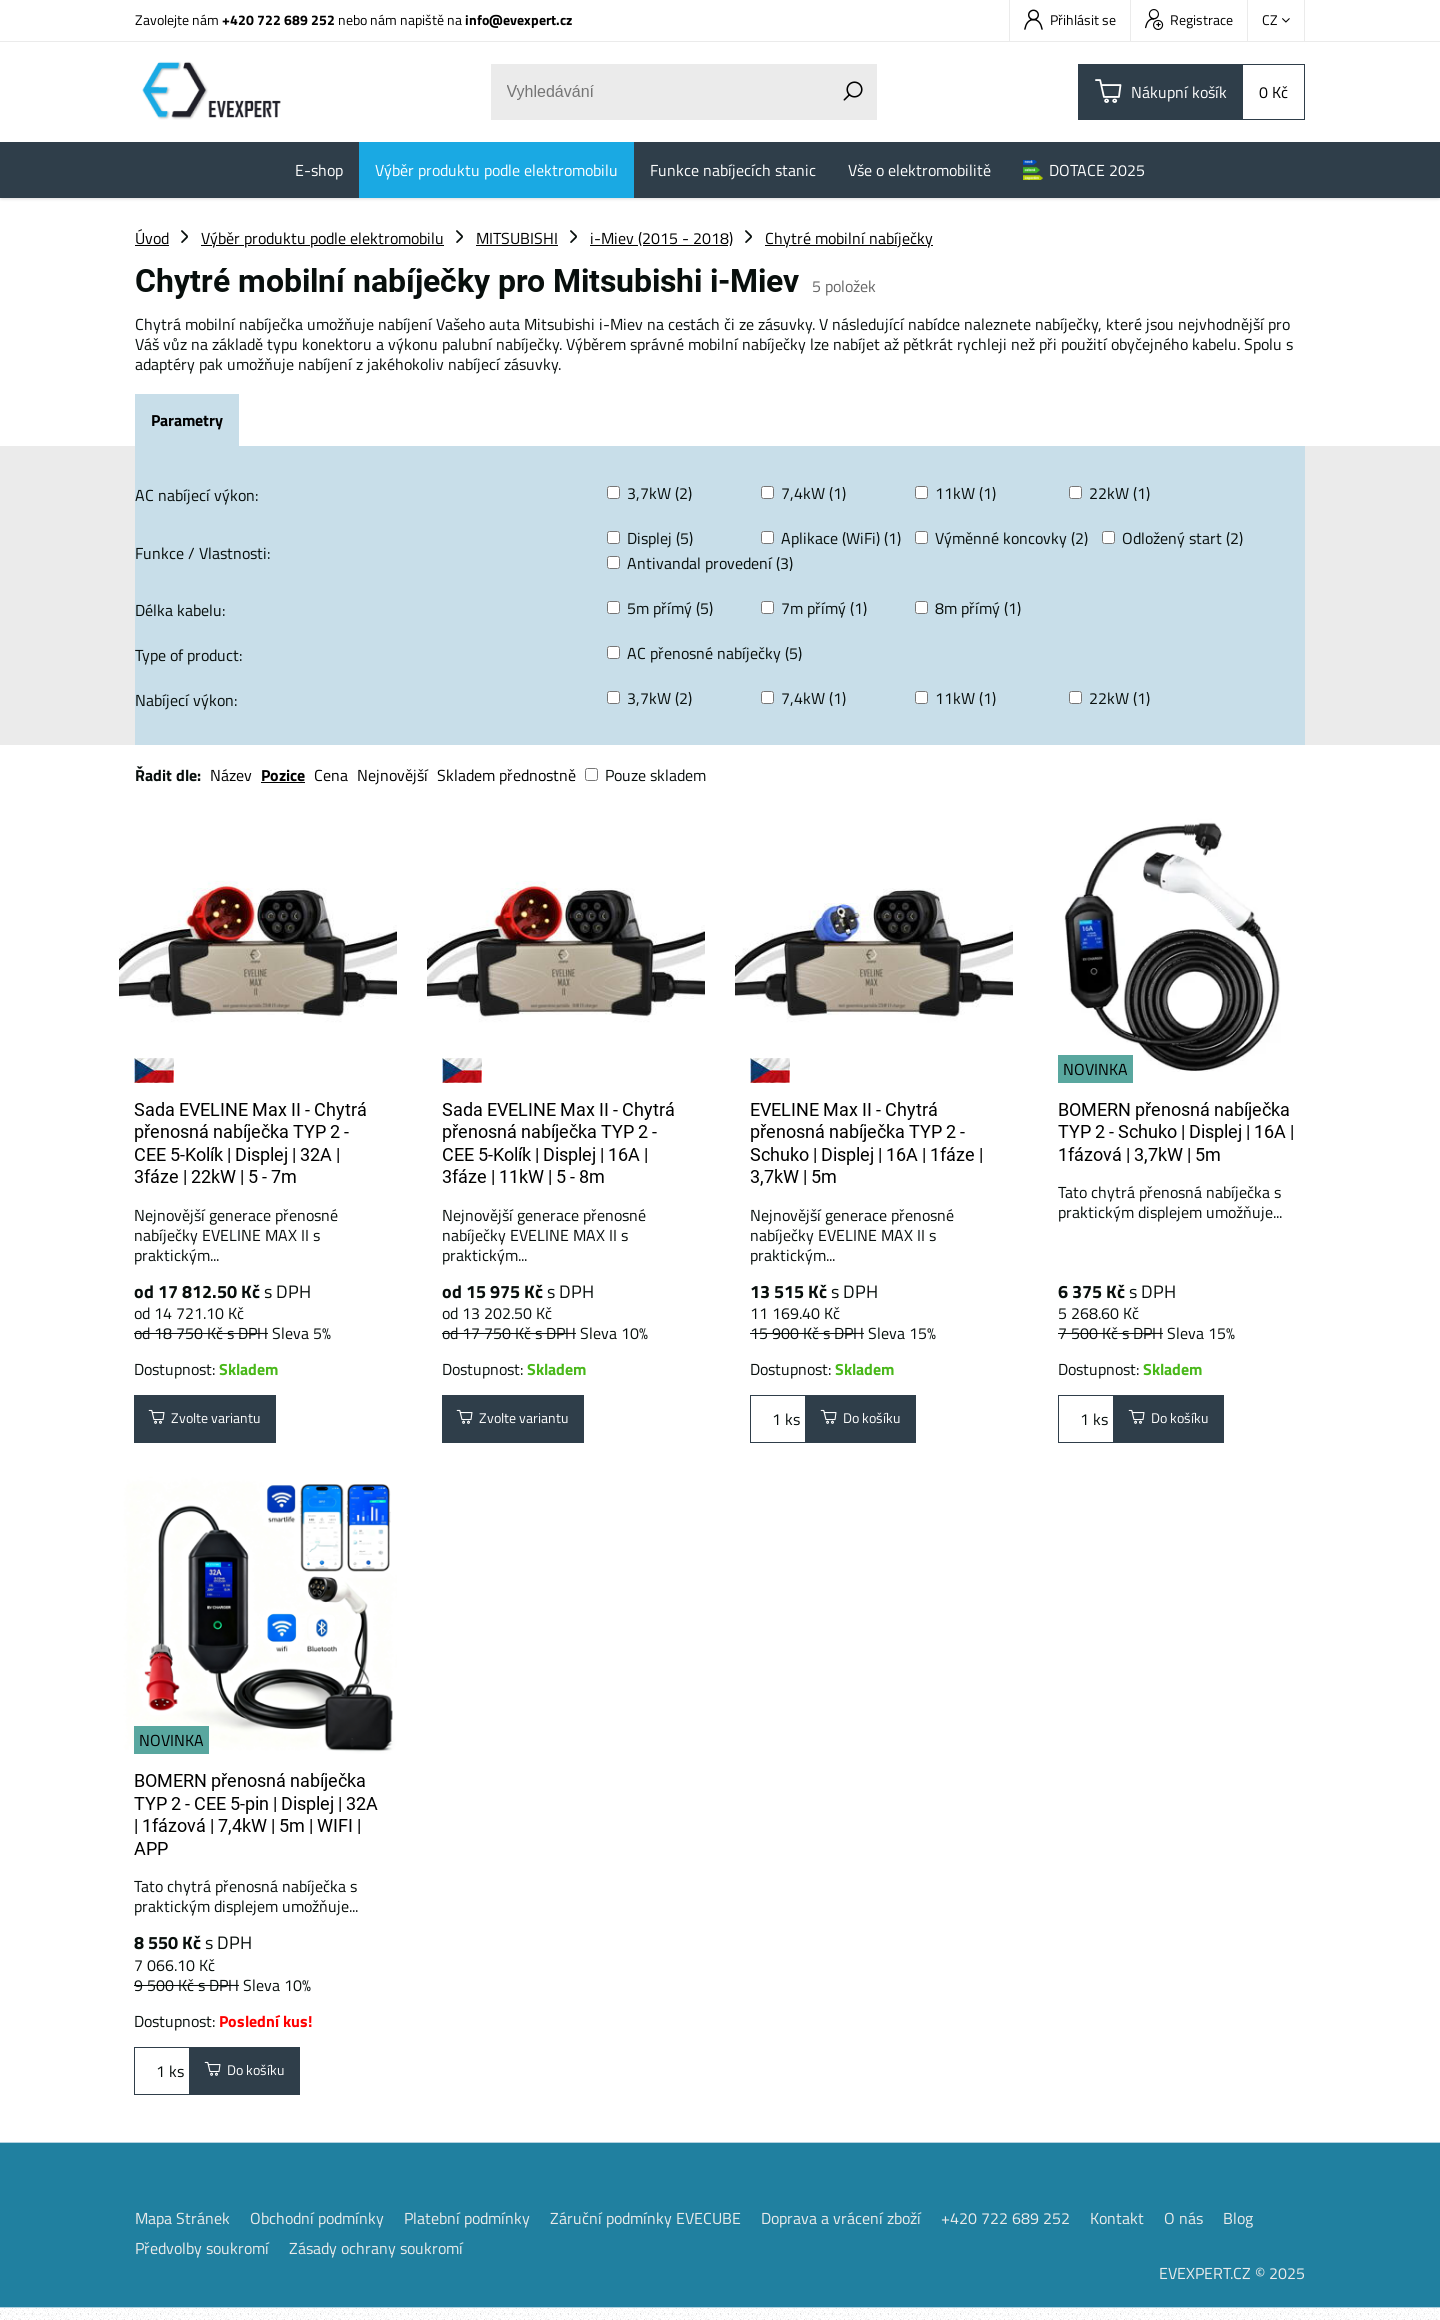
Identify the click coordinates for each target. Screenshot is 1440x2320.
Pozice (283, 775)
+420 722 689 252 (278, 19)
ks (778, 1422)
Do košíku (869, 1422)
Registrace (1189, 19)
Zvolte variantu (216, 1422)
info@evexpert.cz (518, 19)
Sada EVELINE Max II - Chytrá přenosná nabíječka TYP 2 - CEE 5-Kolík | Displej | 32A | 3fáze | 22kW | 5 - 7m (250, 1143)
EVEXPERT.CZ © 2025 (1232, 2285)
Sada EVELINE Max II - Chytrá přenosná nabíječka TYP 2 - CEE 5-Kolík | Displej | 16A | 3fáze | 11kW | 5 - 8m (558, 1143)
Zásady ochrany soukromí (376, 2260)
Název (231, 775)
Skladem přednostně (506, 775)
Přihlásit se (1070, 19)
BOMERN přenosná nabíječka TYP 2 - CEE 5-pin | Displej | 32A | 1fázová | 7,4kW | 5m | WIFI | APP (256, 1820)
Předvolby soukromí (202, 2260)
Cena (331, 775)
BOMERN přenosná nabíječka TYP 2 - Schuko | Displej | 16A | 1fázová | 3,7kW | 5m (1176, 1132)
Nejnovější (392, 775)
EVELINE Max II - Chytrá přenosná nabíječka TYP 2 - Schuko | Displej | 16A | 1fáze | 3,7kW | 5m (866, 1143)
